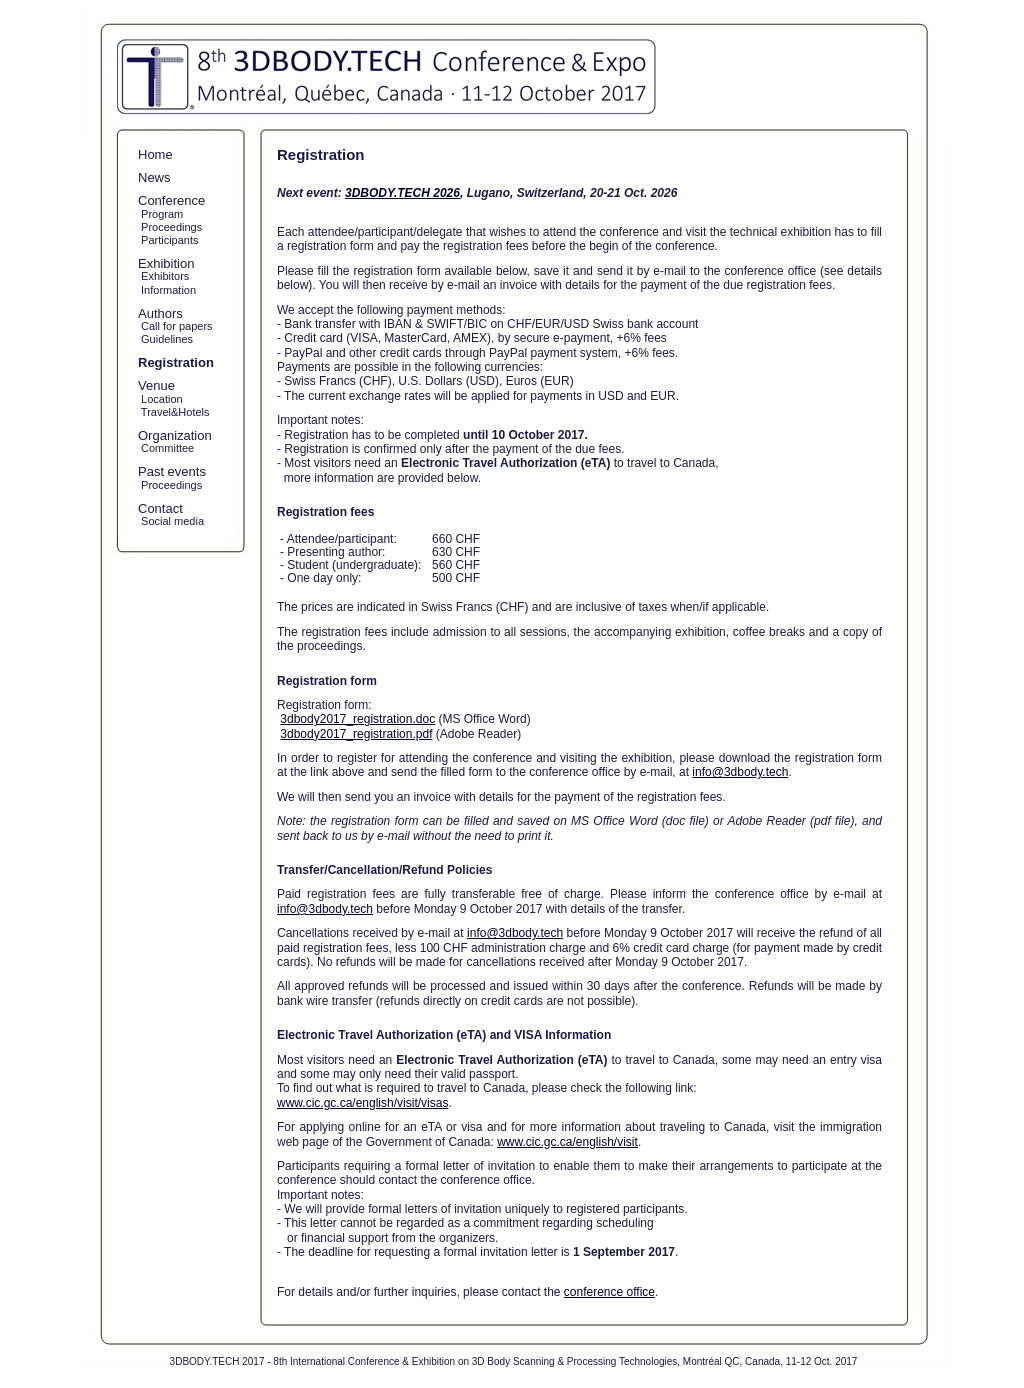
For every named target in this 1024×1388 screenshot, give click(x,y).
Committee (166, 448)
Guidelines (165, 339)
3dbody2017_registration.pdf (356, 734)
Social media (171, 521)
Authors (160, 313)
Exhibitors (163, 276)
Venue (156, 385)
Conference (171, 200)
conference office (609, 1292)
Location (160, 399)
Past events (172, 471)
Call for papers (175, 326)
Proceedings (170, 227)
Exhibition (166, 263)
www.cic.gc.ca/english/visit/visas (362, 1103)
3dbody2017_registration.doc (357, 719)
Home (155, 154)
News (154, 177)
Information (167, 290)
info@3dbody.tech (740, 772)
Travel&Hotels (174, 412)
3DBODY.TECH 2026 (402, 193)
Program (160, 214)
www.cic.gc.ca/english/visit (567, 1142)
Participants (168, 240)
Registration (176, 362)
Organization (175, 435)
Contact (160, 508)
